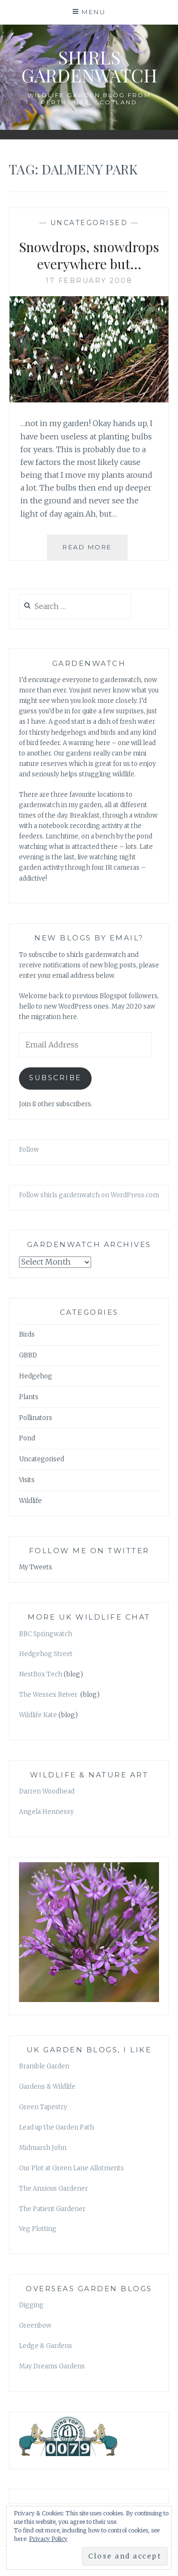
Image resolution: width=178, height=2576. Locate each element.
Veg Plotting (37, 2229)
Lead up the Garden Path (56, 2127)
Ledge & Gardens (45, 2346)
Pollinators (35, 1418)
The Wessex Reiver (49, 1695)
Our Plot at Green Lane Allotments (71, 2168)
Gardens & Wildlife (47, 2087)
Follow (29, 1150)
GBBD (28, 1355)
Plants (28, 1397)
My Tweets (35, 1567)
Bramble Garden (44, 2066)
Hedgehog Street (46, 1654)
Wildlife (30, 1501)
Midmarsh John (42, 2148)
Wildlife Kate (38, 1715)
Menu (93, 12)
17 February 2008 (89, 280)
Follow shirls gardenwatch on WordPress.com (89, 1195)
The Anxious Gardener (53, 2189)
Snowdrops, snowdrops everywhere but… (89, 255)
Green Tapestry (43, 2107)
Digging (31, 2305)
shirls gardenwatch (89, 66)
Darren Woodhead (47, 1791)
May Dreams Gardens (52, 2366)
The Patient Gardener (52, 2209)
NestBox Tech (40, 1674)
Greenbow (35, 2325)
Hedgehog (35, 1376)
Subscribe (55, 1078)
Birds (27, 1334)
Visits (27, 1480)
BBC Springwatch (45, 1634)
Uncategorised (89, 222)
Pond (27, 1438)
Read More (95, 550)
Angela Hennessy (46, 1812)
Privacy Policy (48, 2538)
